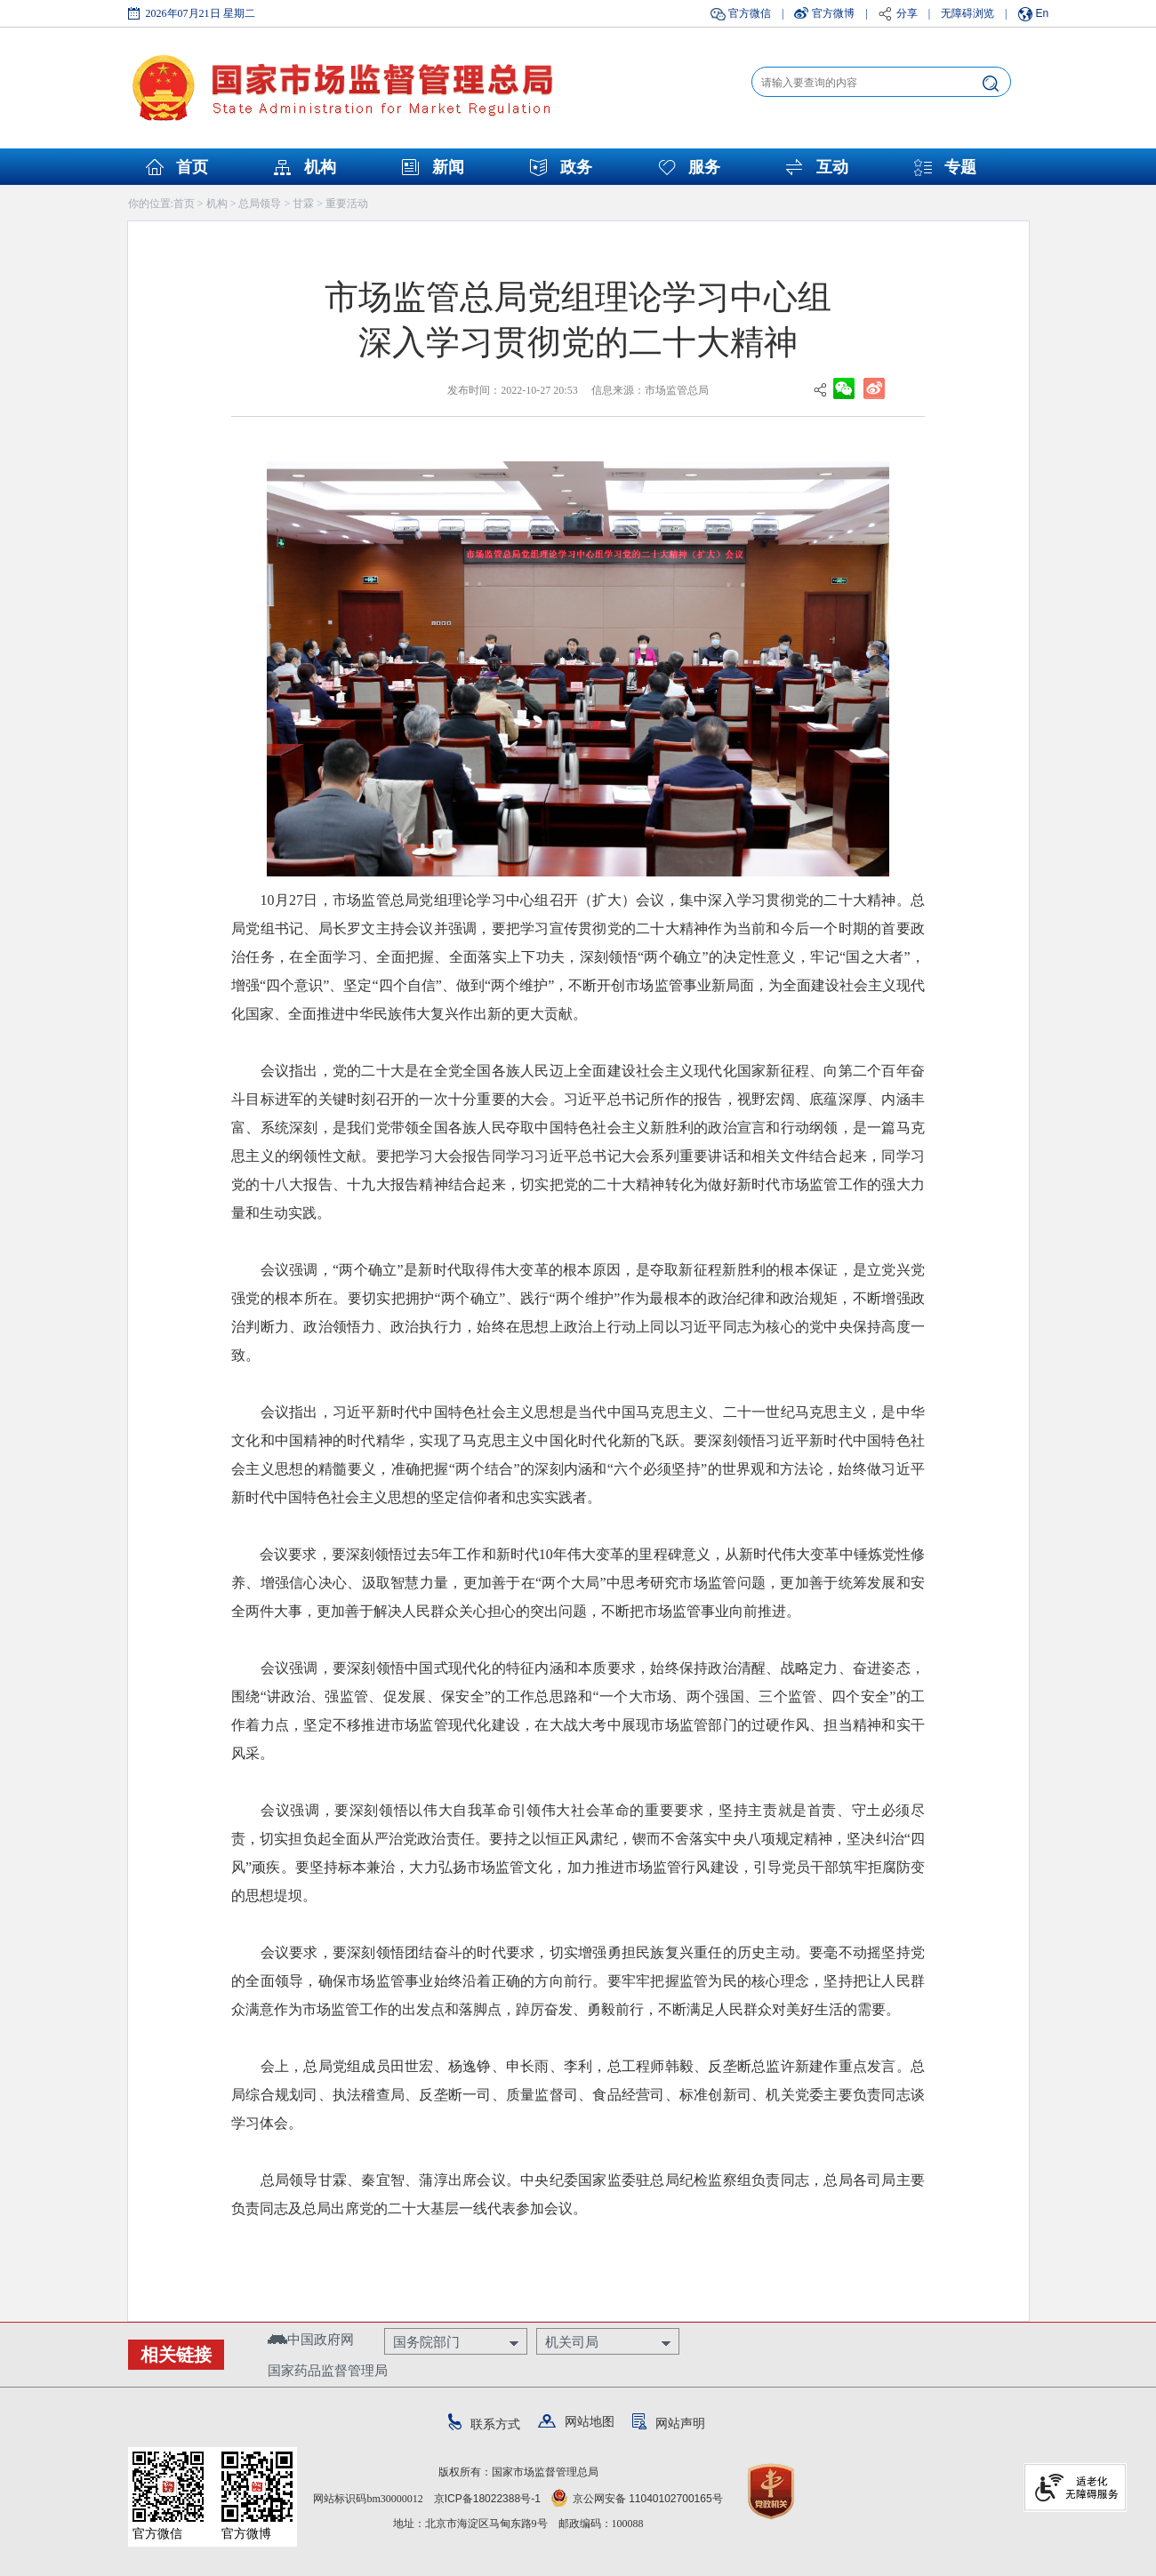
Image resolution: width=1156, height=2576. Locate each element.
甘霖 (303, 203)
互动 (832, 167)
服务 (704, 167)
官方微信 (749, 13)
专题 (960, 167)
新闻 (448, 167)
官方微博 (833, 13)
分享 (907, 13)
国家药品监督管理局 (328, 2370)
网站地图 (576, 2421)
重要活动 (346, 203)
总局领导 (259, 203)
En (1042, 13)
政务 (576, 167)
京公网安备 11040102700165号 (637, 2498)
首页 (192, 167)
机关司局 (571, 2341)
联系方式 (484, 2424)
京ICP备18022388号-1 (487, 2498)
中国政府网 (311, 2339)
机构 (320, 167)
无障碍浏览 (967, 13)
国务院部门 (426, 2341)
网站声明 (668, 2423)
